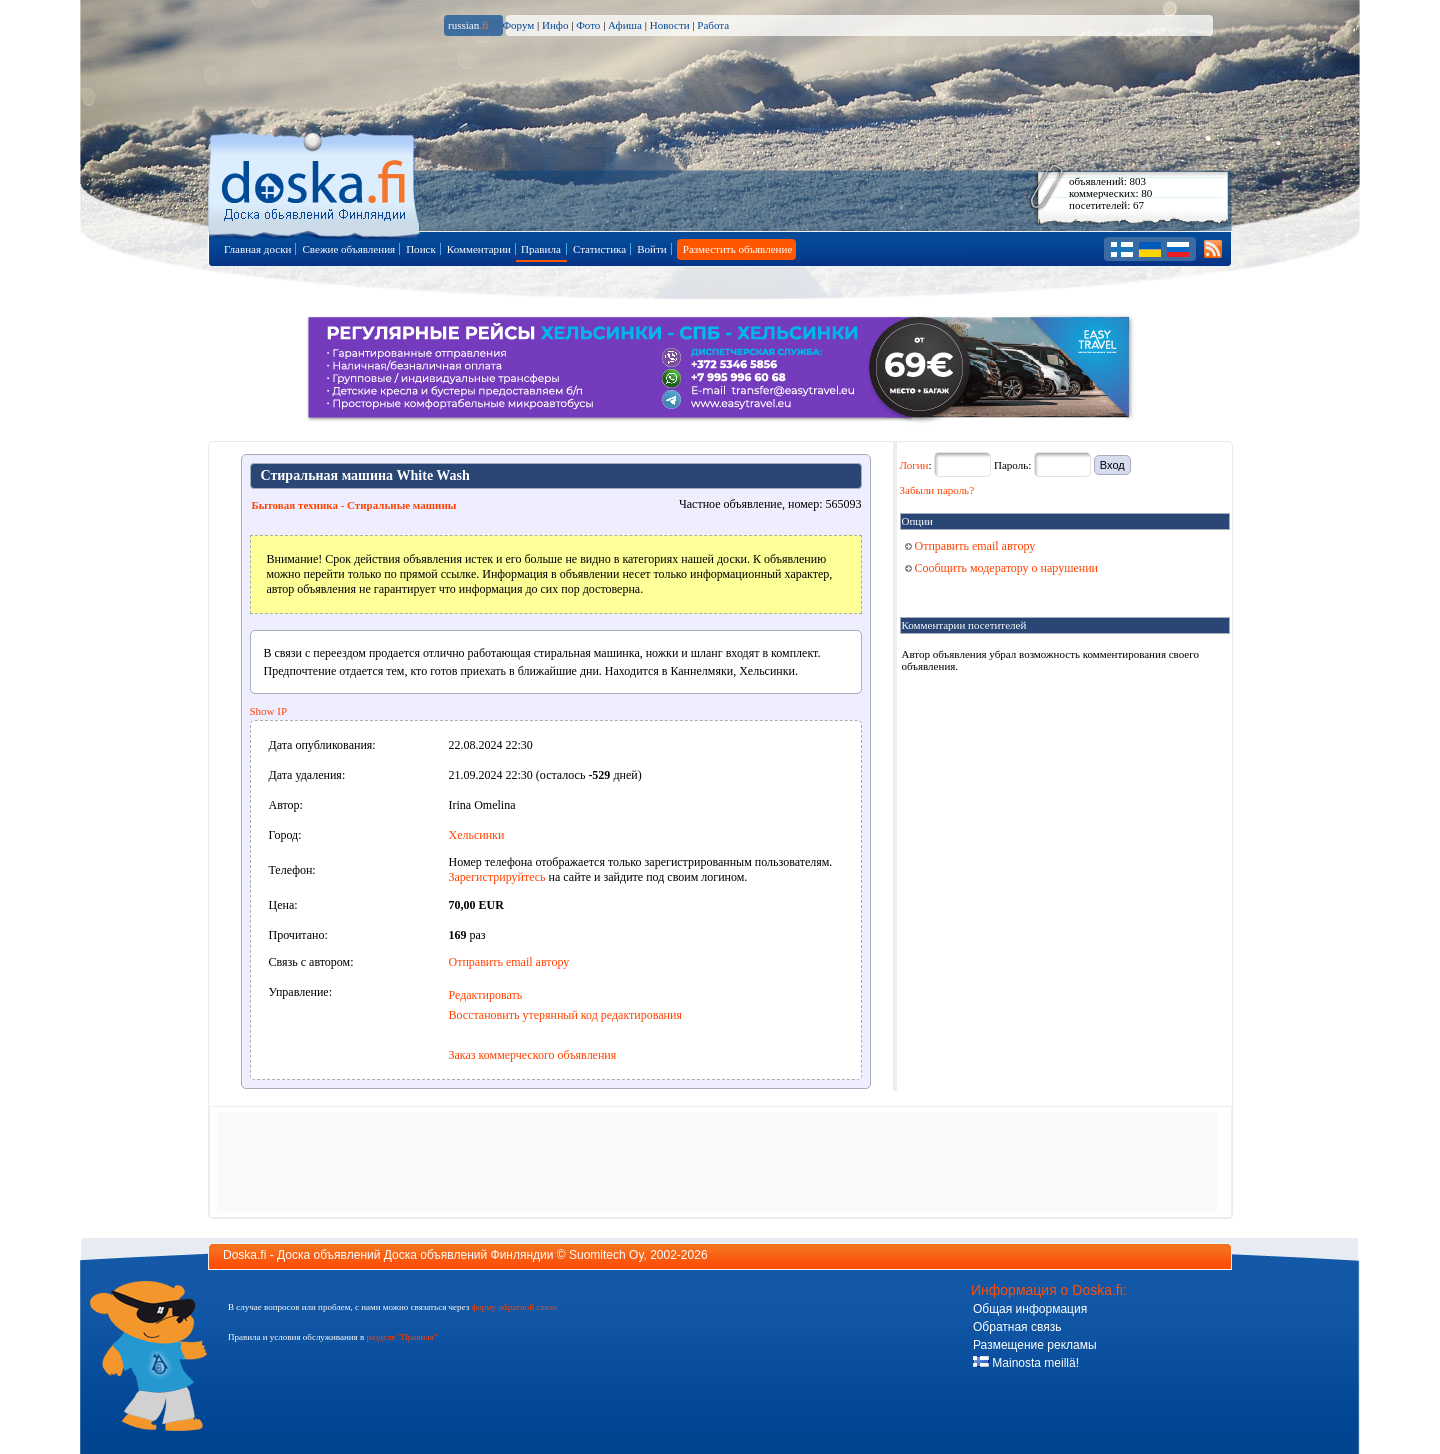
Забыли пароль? (937, 490)
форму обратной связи (513, 1307)
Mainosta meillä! (1026, 1363)
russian (468, 25)
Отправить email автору (509, 962)
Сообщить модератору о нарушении (1002, 568)
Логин (914, 465)
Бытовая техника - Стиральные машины (354, 505)
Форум (518, 25)
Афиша (625, 25)
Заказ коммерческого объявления (533, 1055)
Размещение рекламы (1035, 1345)
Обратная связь (1017, 1327)
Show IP (269, 711)
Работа (713, 25)
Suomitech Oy (606, 1255)
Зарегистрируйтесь (497, 877)
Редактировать (486, 995)
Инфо (555, 25)
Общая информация (1030, 1309)
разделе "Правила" (401, 1337)
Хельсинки (477, 835)
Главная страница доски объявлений (315, 181)
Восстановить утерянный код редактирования (565, 1015)
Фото (588, 25)
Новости (670, 25)
